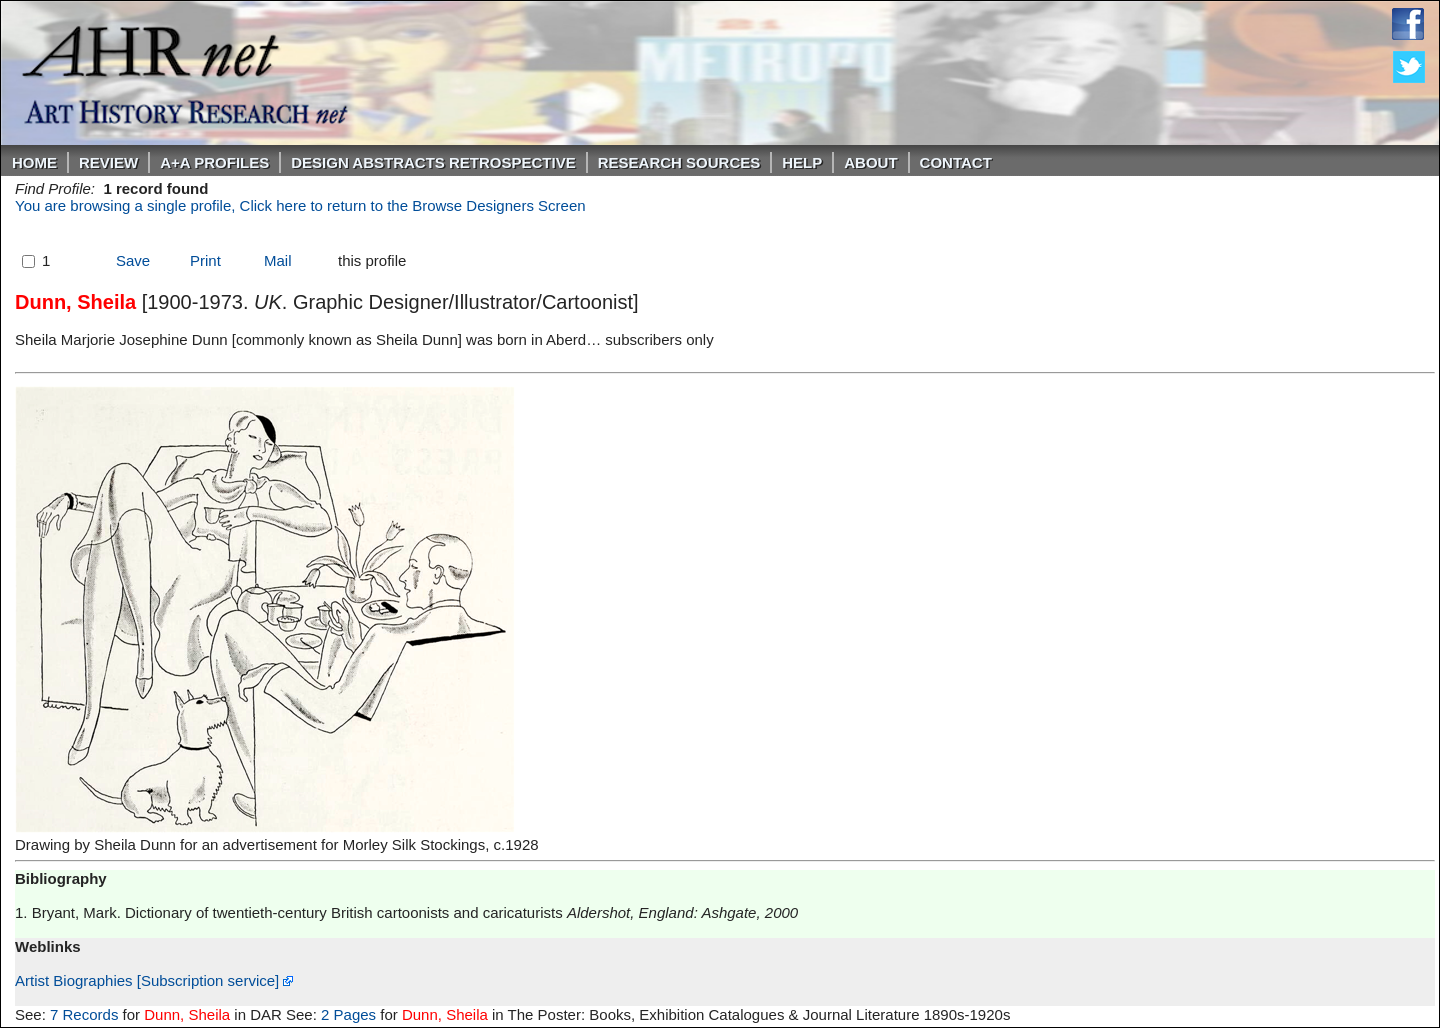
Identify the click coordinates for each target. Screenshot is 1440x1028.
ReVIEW (108, 162)
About (870, 162)
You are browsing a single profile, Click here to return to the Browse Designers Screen (300, 205)
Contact (956, 162)
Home (34, 162)
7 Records (84, 1014)
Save (133, 260)
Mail (278, 260)
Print (205, 260)
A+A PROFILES (214, 162)
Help (802, 162)
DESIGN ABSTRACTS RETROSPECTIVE (433, 162)
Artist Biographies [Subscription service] (154, 980)
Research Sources (679, 162)
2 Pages (348, 1014)
